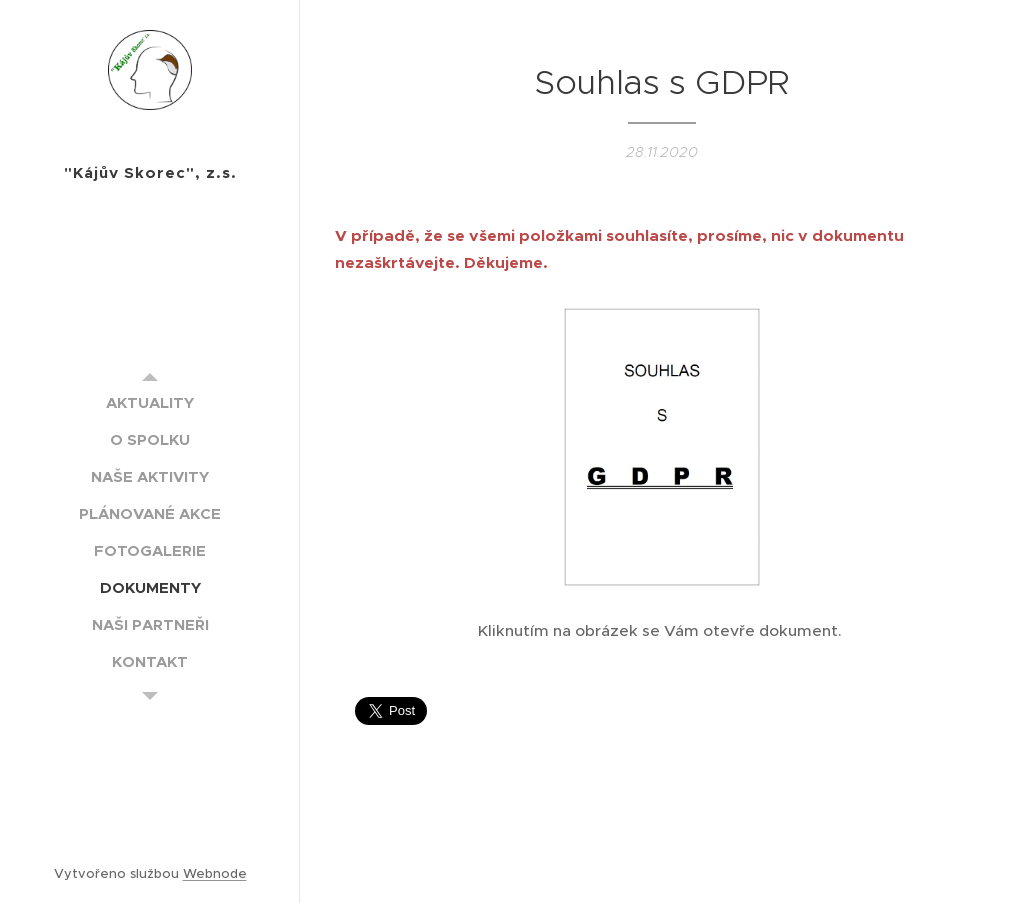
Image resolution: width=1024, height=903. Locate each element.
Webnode (215, 873)
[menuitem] (150, 402)
